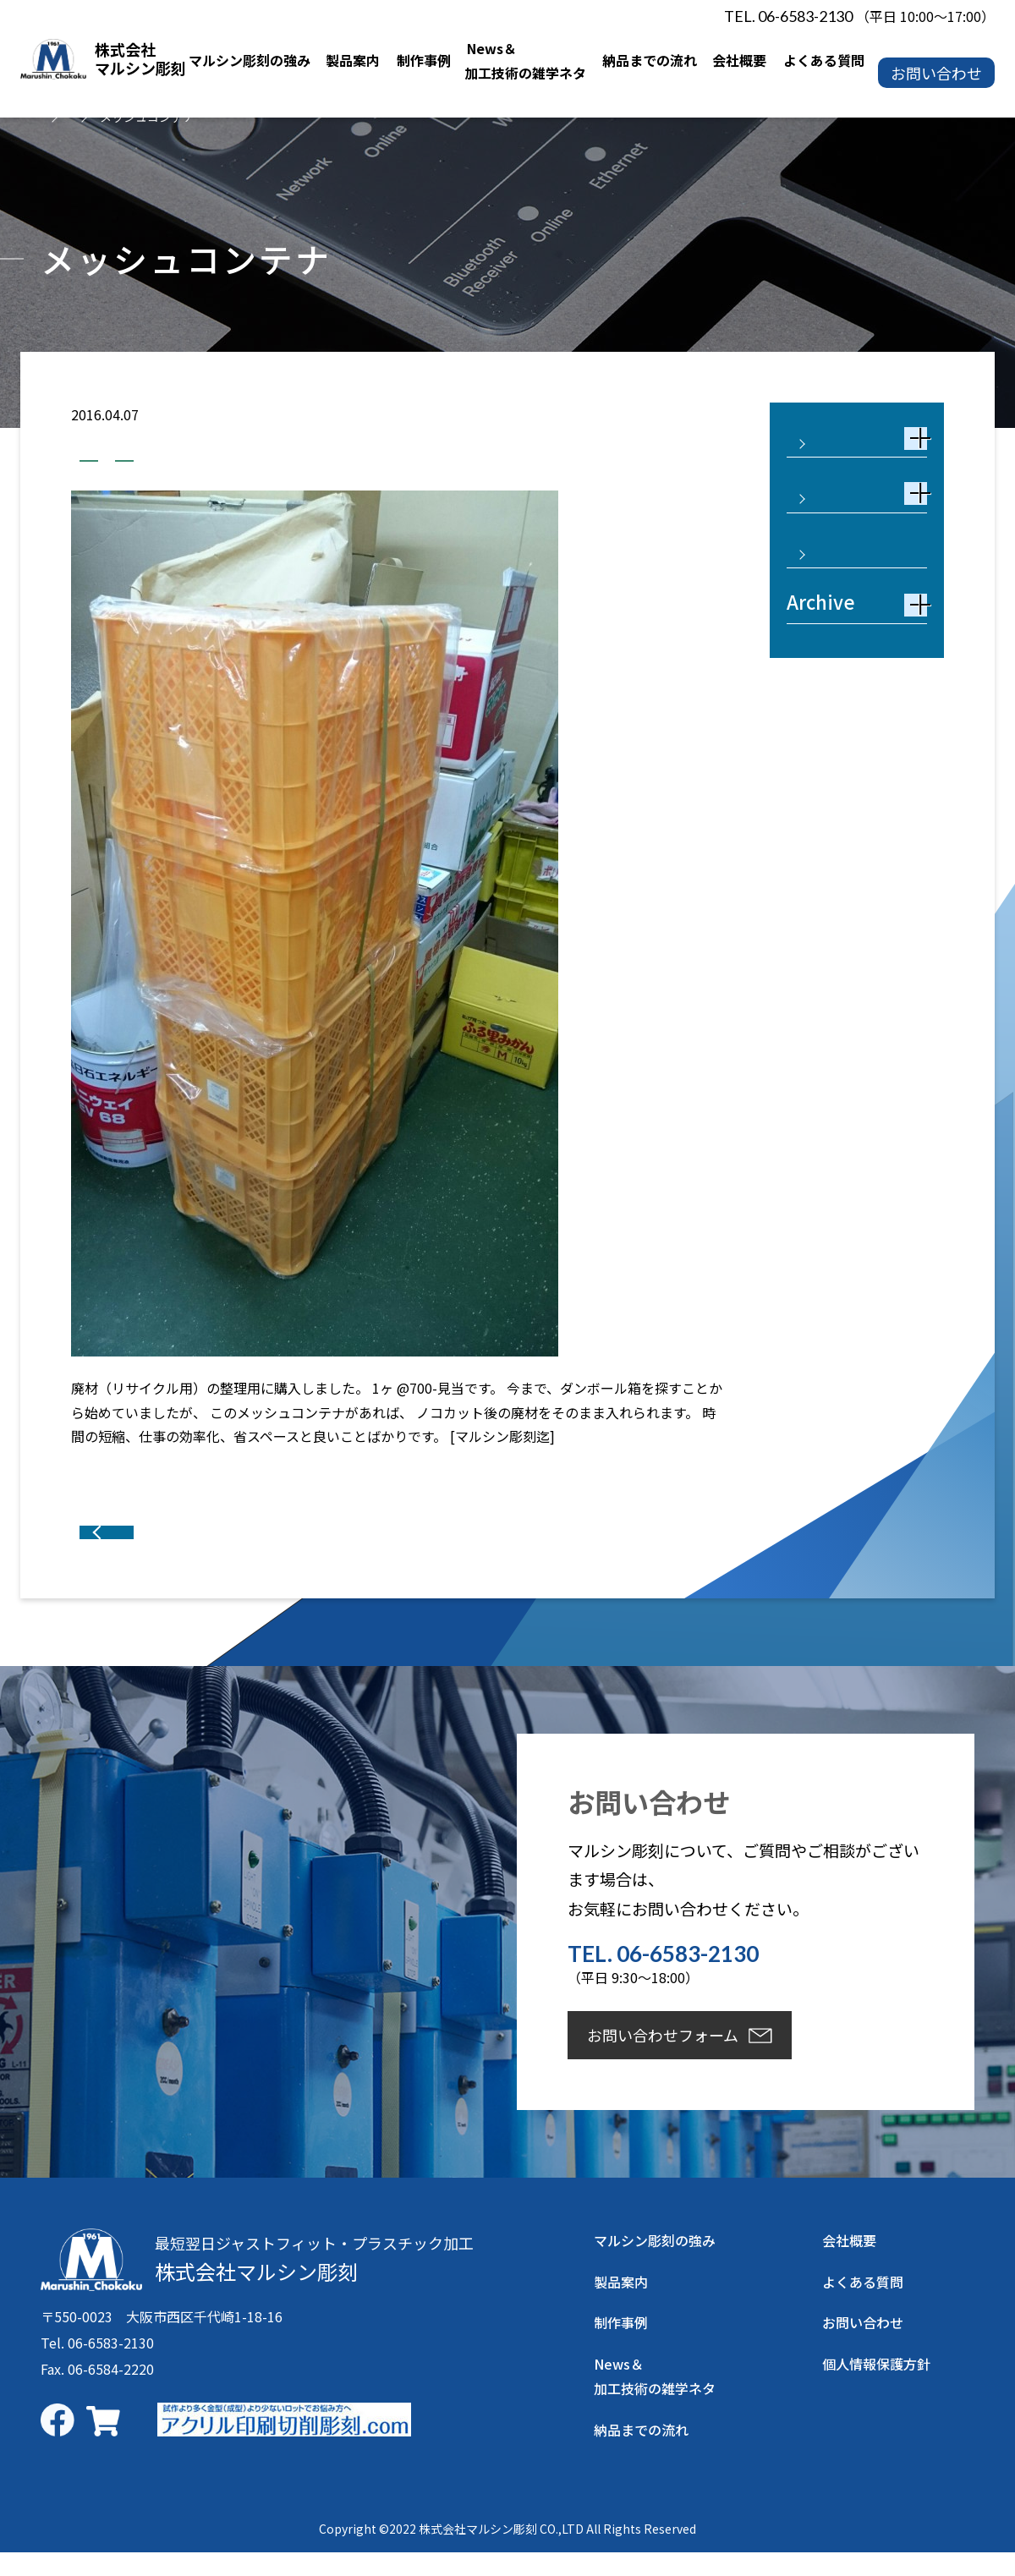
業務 (259, 456)
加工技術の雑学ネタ (150, 456)
